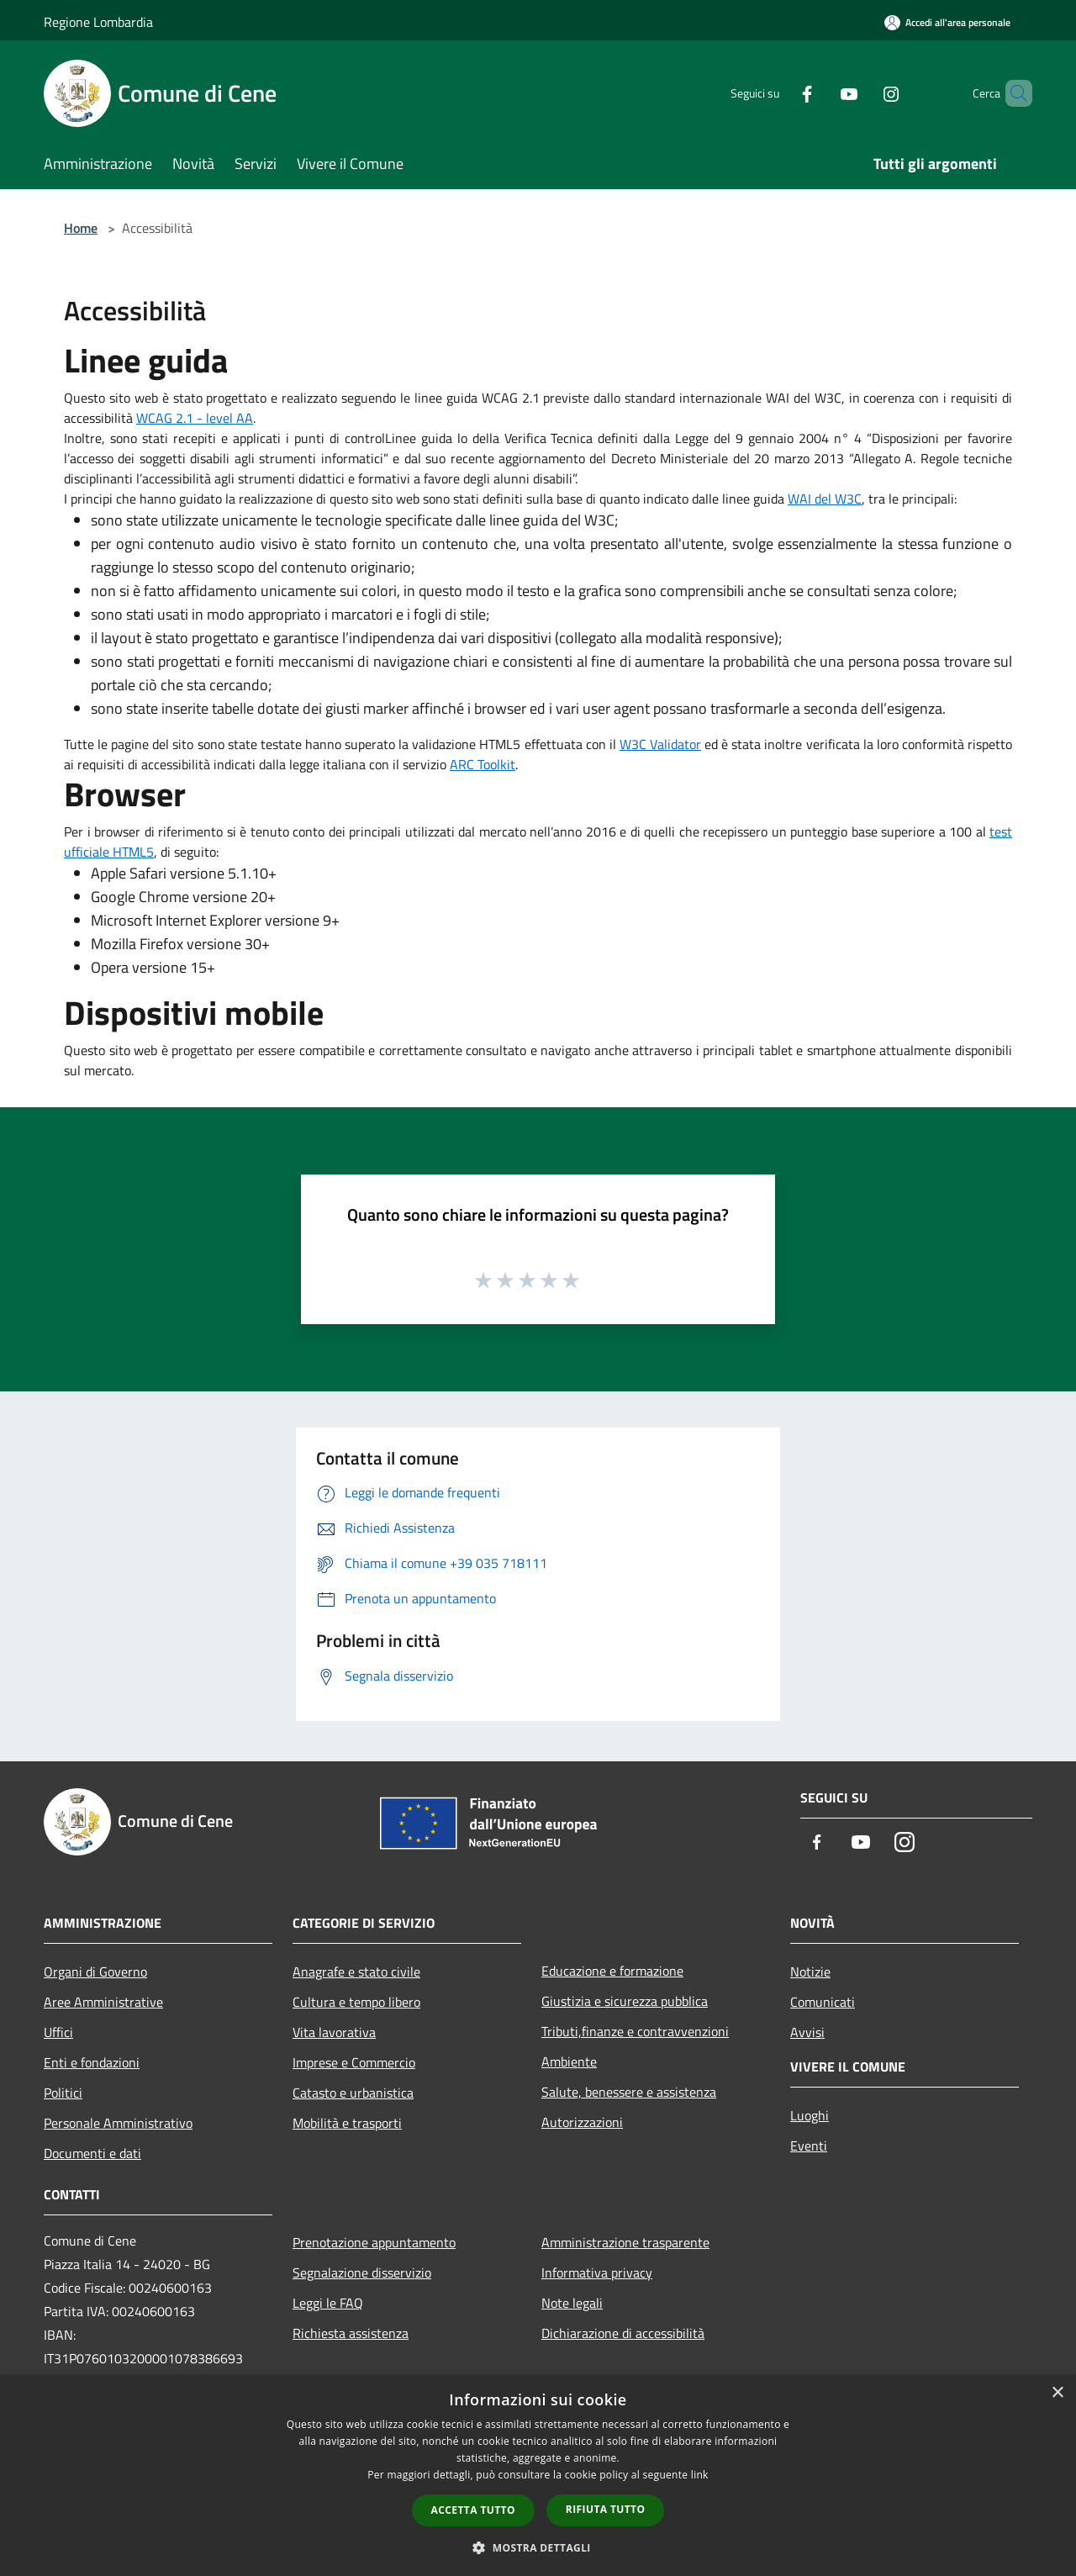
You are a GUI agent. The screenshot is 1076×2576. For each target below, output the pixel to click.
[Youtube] (820, 93)
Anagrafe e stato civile (356, 1971)
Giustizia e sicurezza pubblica (624, 2001)
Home (81, 228)
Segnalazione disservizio (362, 2272)
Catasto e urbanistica (353, 2092)
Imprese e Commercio (354, 2062)
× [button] (1057, 2393)
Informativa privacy (596, 2272)
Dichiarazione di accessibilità (622, 2333)
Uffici (58, 2032)
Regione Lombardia (98, 22)
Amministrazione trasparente (625, 2242)
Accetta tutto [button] (473, 2510)
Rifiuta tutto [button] (606, 2509)
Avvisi (807, 2032)
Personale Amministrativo (118, 2123)
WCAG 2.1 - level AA (194, 418)
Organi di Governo (95, 1971)
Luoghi (809, 2115)
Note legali (572, 2303)
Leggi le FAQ (328, 2303)
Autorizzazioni (582, 2122)
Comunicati (822, 2002)
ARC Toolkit (482, 764)
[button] (538, 2547)
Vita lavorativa (334, 2032)
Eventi (808, 2145)
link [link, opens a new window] (700, 2475)
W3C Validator (660, 744)
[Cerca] (1012, 93)
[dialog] (538, 2475)
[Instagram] (862, 93)
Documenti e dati (92, 2153)
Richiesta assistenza (351, 2333)
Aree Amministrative (103, 2002)
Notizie (810, 1971)
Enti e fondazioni (92, 2062)
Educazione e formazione (612, 1971)
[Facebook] (778, 93)
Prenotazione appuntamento (374, 2242)
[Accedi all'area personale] (947, 22)
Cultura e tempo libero (356, 2002)
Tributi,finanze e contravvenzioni (635, 2031)
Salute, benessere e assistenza (628, 2092)
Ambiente (569, 2061)
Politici (63, 2092)
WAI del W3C (825, 498)
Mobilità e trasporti (347, 2123)
